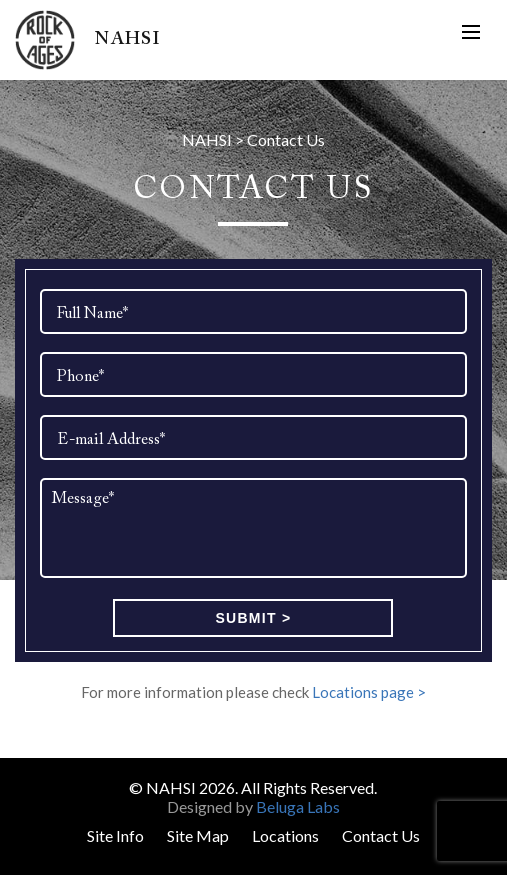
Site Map (198, 835)
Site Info (115, 835)
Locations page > (369, 692)
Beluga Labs (298, 806)
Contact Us (381, 835)
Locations (285, 835)
